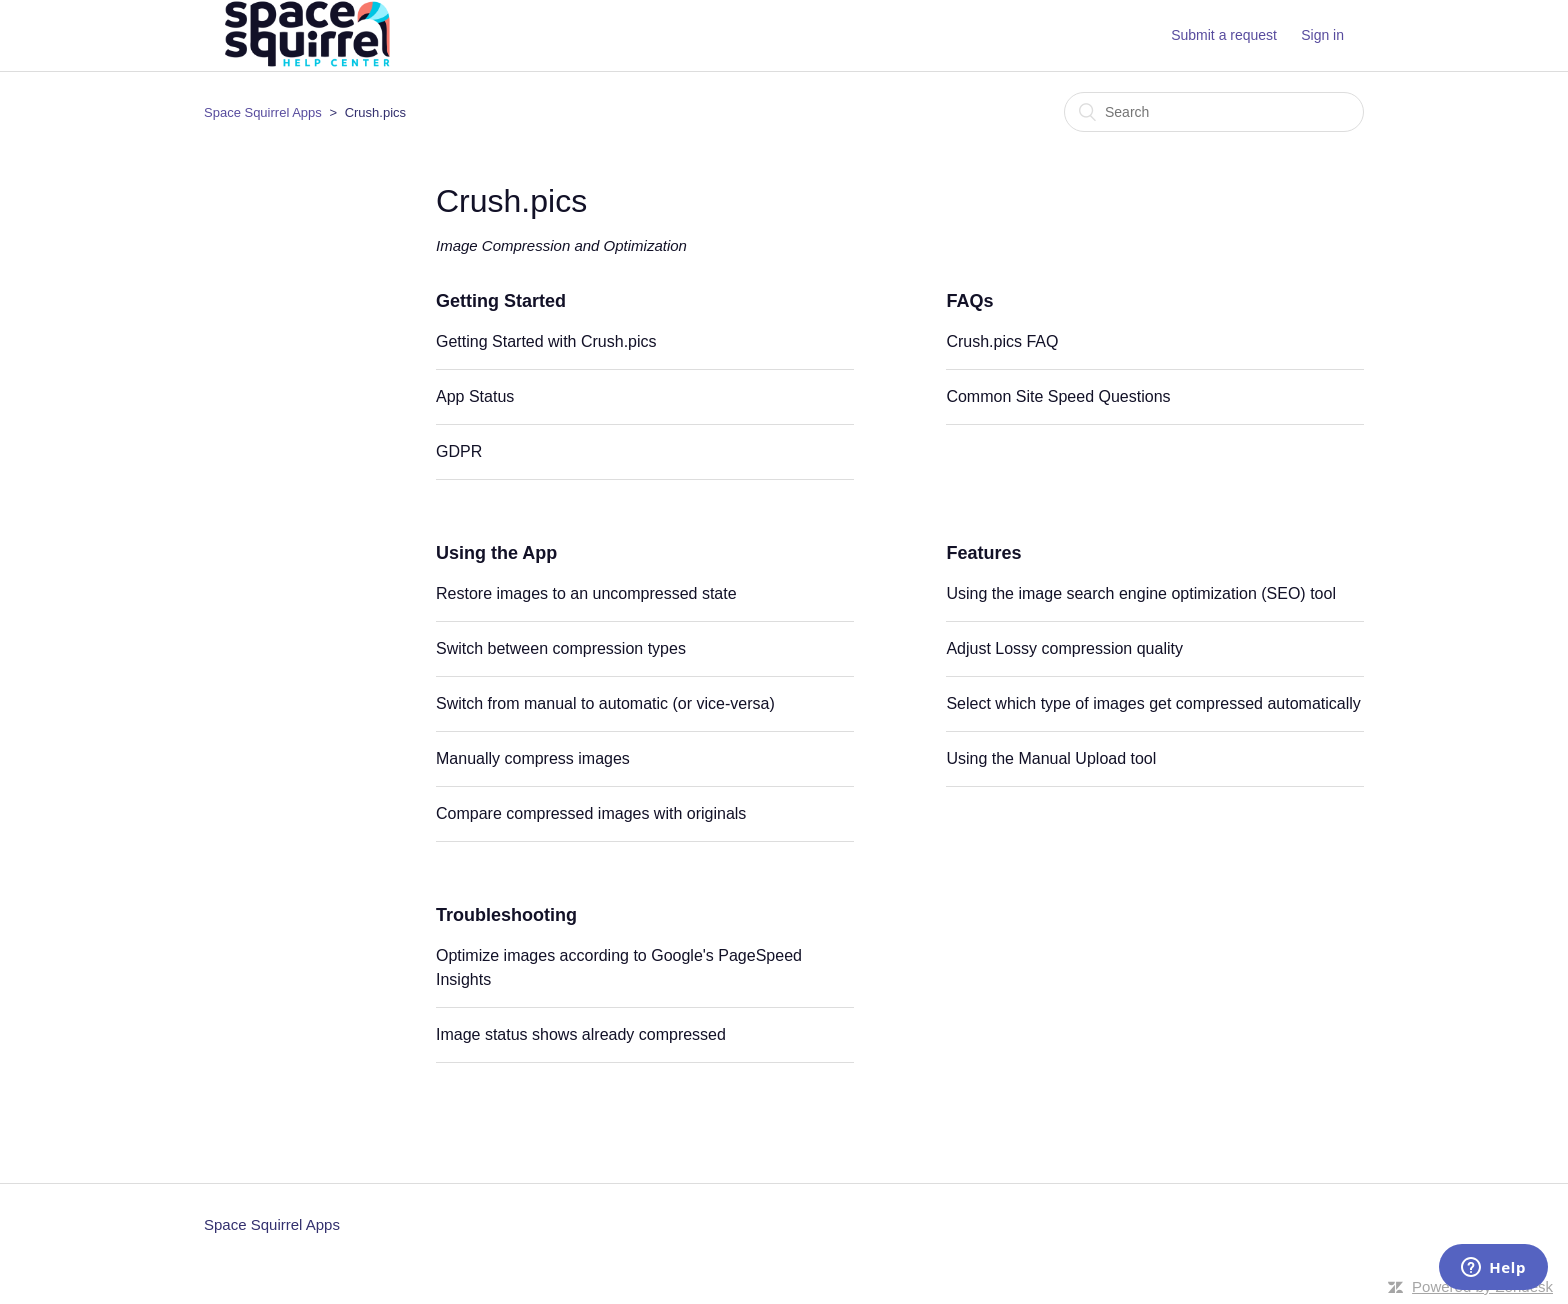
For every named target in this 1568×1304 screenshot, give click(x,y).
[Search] (1214, 112)
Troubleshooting (506, 915)
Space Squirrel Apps (263, 112)
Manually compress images (533, 758)
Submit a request (1224, 35)
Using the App (496, 553)
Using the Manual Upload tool (1051, 758)
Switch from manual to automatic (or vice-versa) (605, 703)
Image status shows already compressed (581, 1034)
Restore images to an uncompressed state (586, 593)
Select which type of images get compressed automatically (1153, 703)
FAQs (969, 301)
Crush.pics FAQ (1002, 341)
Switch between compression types (561, 648)
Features (983, 553)
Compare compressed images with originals (591, 813)
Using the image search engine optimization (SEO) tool (1141, 593)
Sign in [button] (1322, 35)
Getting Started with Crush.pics (546, 341)
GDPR (459, 451)
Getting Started (501, 301)
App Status (475, 396)
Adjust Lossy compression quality (1064, 648)
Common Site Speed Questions (1058, 396)
